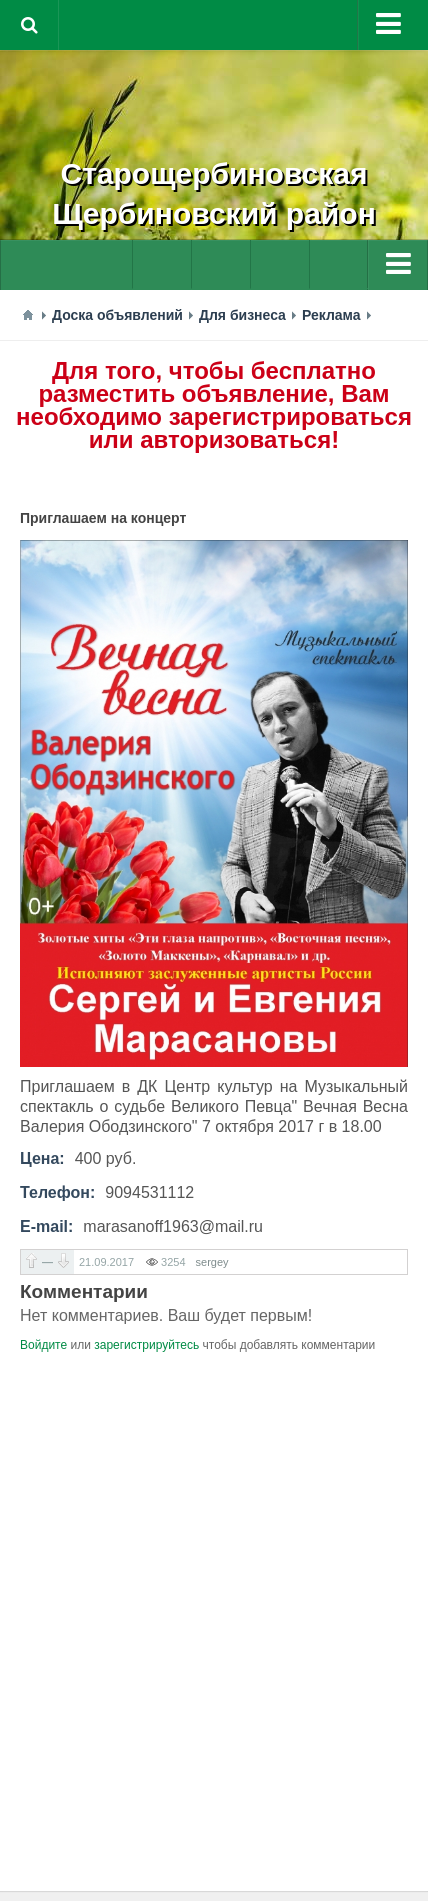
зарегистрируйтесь (146, 1345)
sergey (212, 1262)
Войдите (43, 1345)
